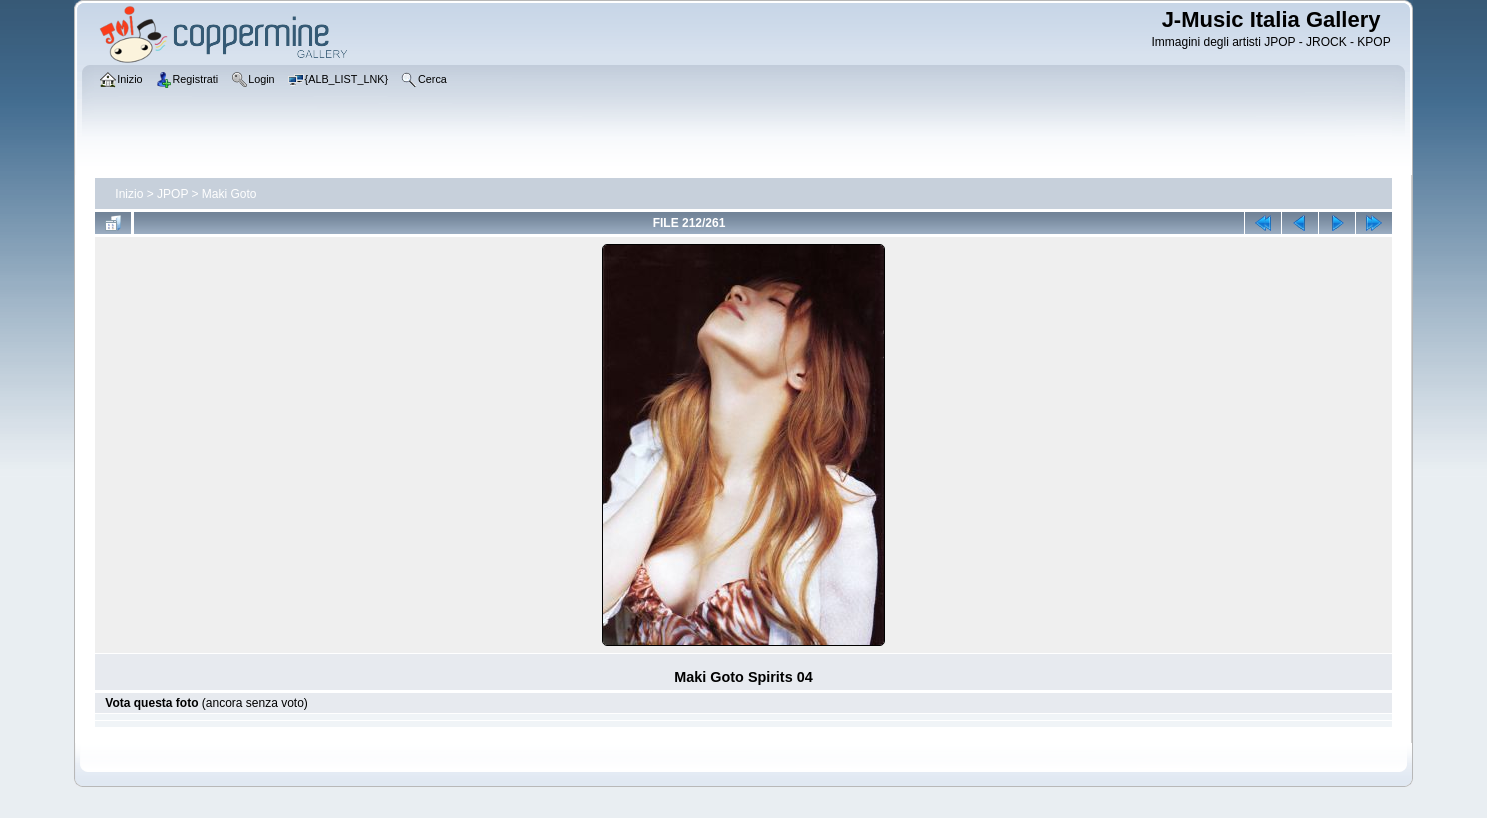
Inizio (129, 194)
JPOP (172, 194)
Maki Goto (229, 194)
